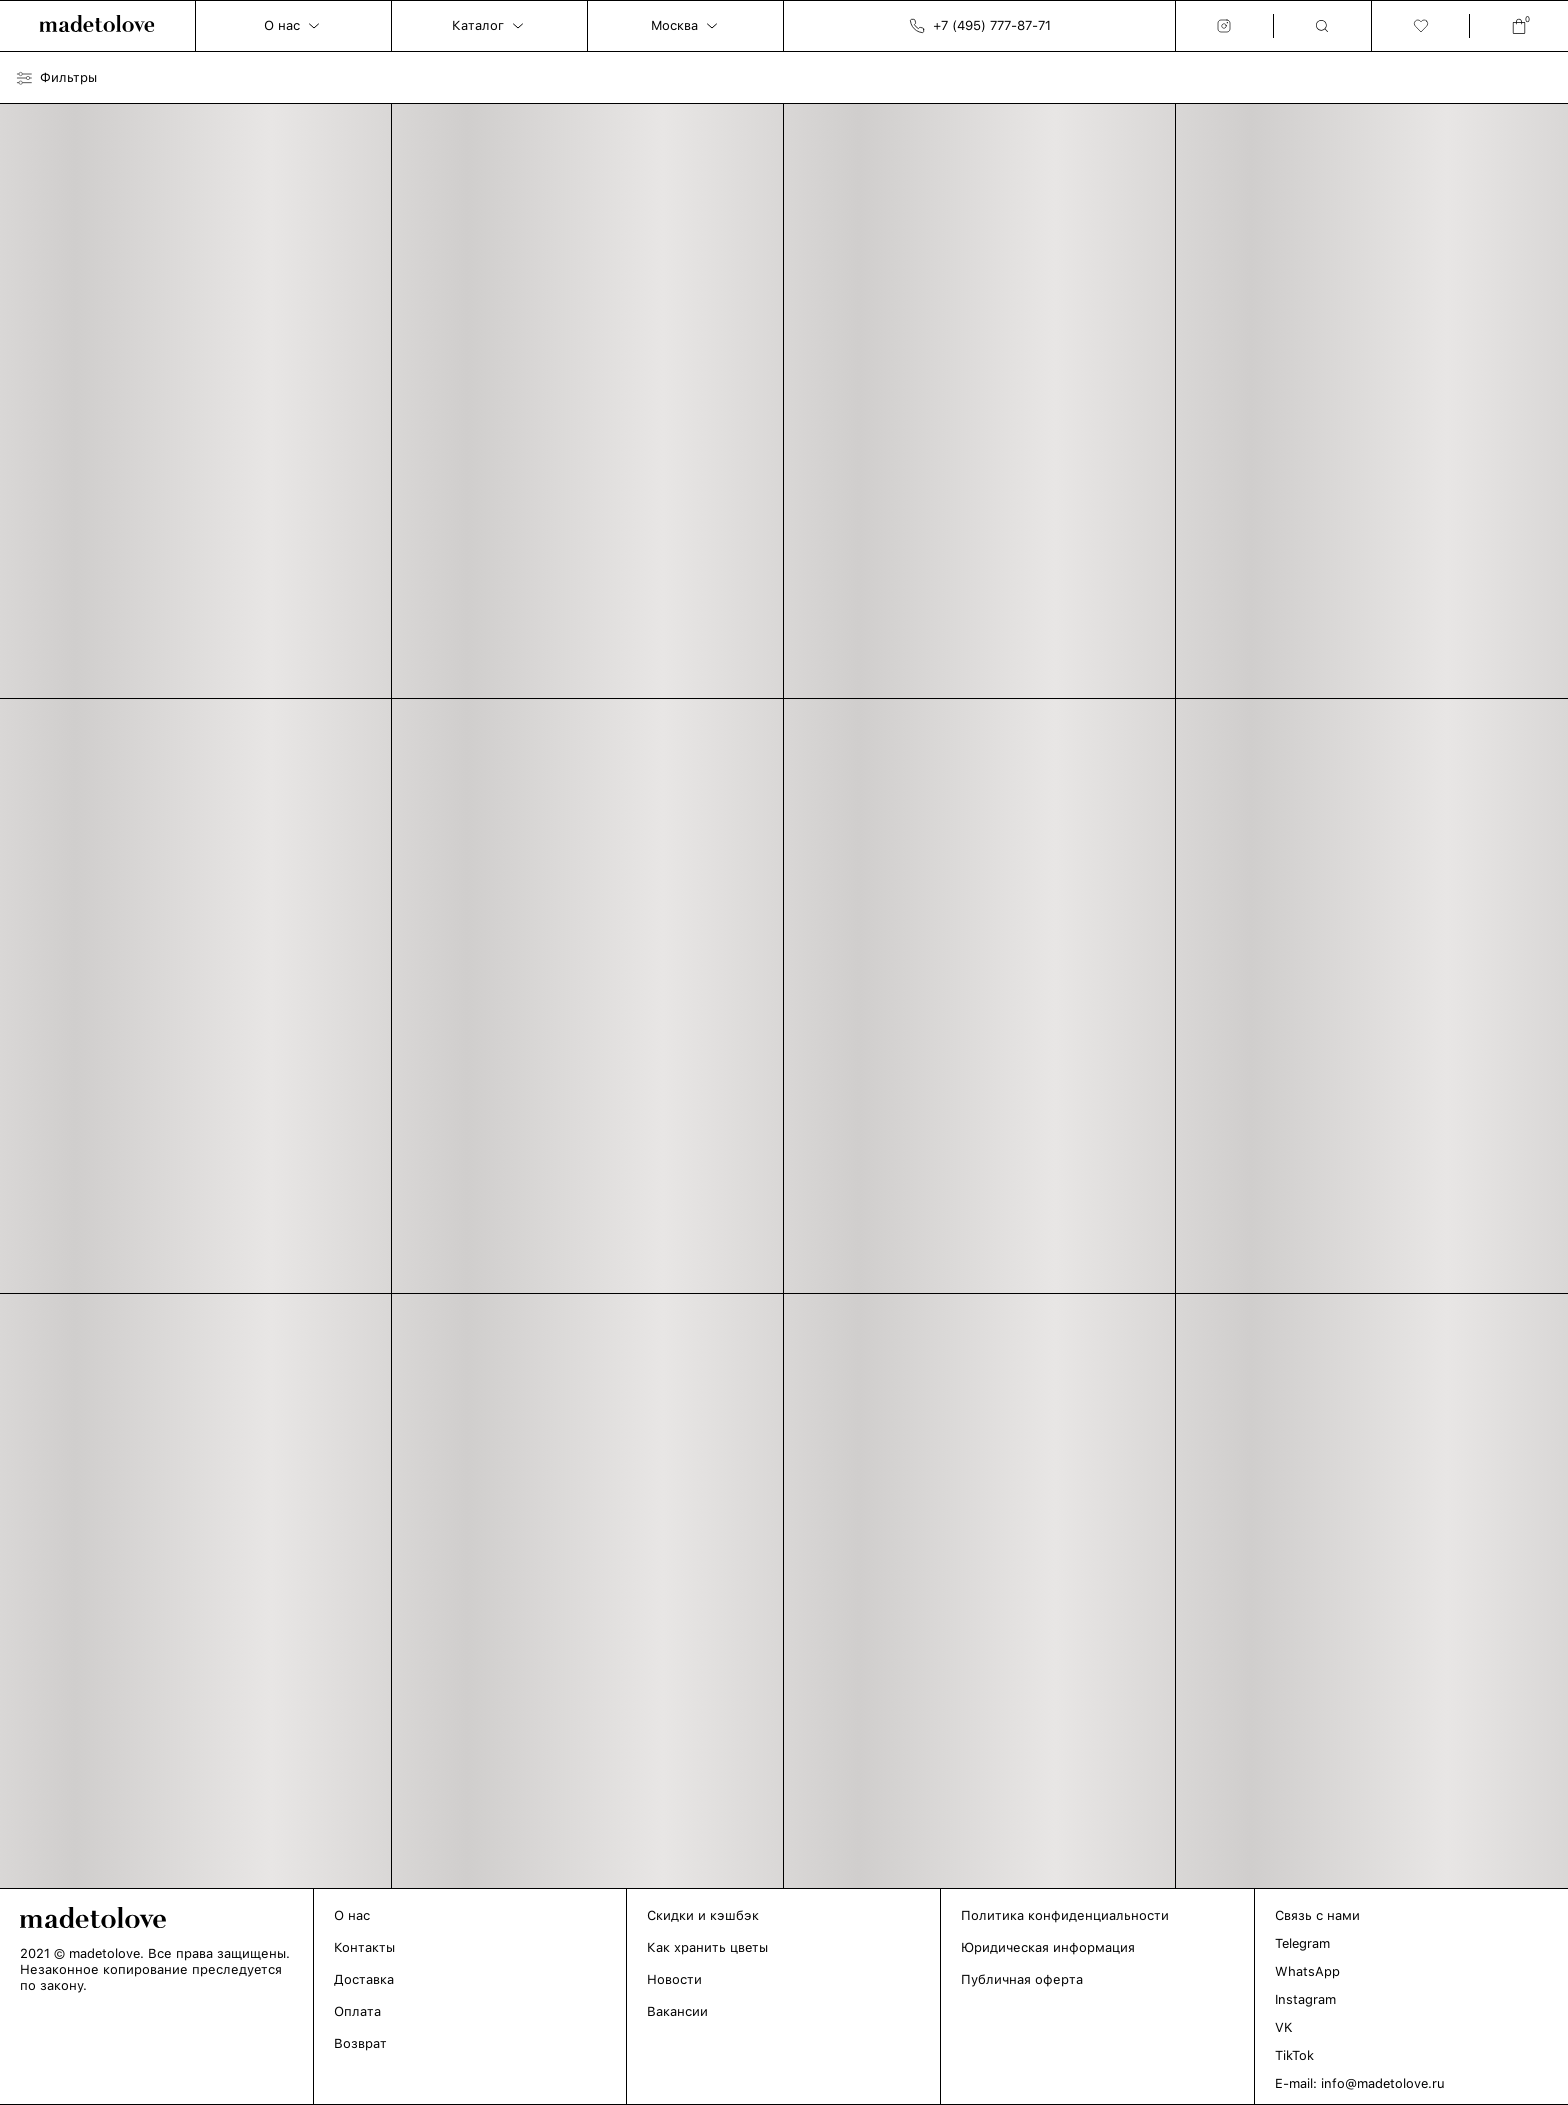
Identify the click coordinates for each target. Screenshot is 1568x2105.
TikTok (1294, 2055)
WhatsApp (1307, 1971)
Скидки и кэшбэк (703, 1915)
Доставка (364, 1979)
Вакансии (677, 2011)
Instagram (1305, 1999)
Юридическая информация (1048, 1947)
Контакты (364, 1947)
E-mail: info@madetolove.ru (1360, 2083)
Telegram (1302, 1943)
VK (1284, 2027)
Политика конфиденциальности (1065, 1915)
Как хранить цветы (707, 1947)
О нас (352, 1915)
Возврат (360, 2043)
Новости (674, 1979)
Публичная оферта (1022, 1979)
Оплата (357, 2011)
